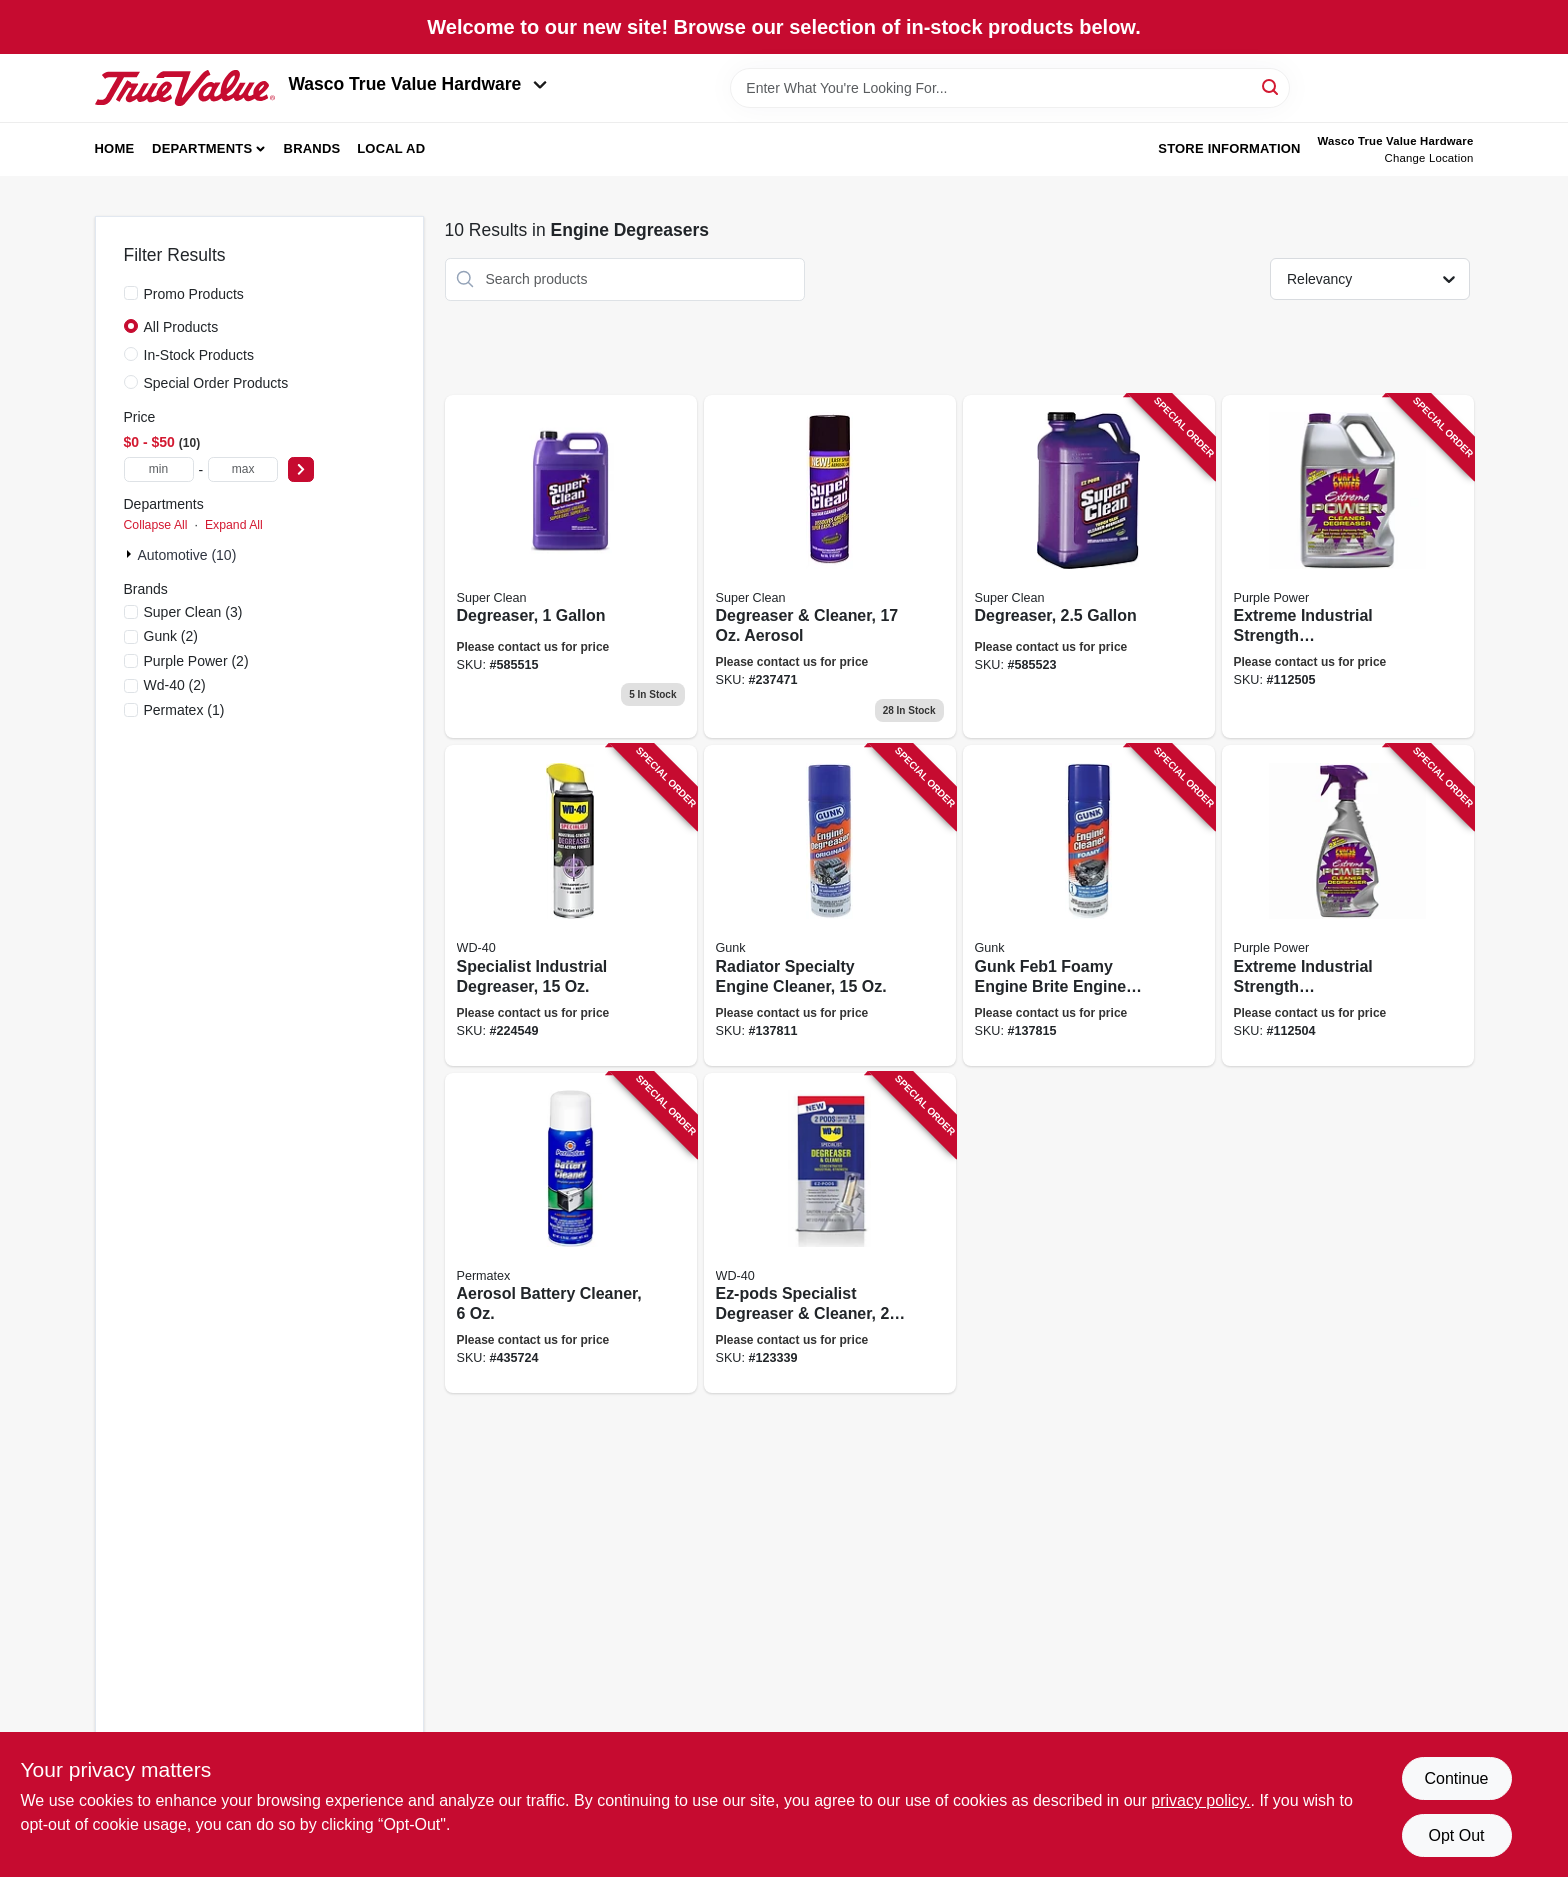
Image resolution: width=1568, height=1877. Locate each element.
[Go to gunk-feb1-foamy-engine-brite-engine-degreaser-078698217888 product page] (1089, 905)
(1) (184, 710)
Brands (312, 148)
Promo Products (194, 294)
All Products (181, 327)
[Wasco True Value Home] (185, 88)
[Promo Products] (131, 293)
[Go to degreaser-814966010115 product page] (571, 567)
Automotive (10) (187, 555)
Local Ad (391, 148)
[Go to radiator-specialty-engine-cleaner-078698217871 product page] (830, 905)
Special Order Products (216, 383)
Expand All (234, 525)
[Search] (1271, 86)
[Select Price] (301, 469)
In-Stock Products (199, 355)
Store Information (1229, 148)
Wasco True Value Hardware (418, 84)
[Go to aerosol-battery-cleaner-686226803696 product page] (571, 1233)
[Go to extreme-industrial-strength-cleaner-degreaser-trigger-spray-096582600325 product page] (1348, 905)
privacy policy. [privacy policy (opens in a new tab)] (1200, 1800)
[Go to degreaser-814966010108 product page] (1089, 567)
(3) (193, 612)
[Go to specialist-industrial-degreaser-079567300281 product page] (571, 905)
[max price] (243, 469)
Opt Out (1456, 1835)
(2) (171, 636)
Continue (1456, 1778)
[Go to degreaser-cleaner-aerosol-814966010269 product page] (830, 567)
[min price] (159, 469)
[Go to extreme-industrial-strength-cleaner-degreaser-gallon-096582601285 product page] (1348, 567)
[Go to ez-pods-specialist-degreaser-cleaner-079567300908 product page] (830, 1233)
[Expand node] (131, 554)
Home (115, 148)
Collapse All (156, 525)
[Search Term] (1010, 88)
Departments (202, 148)
